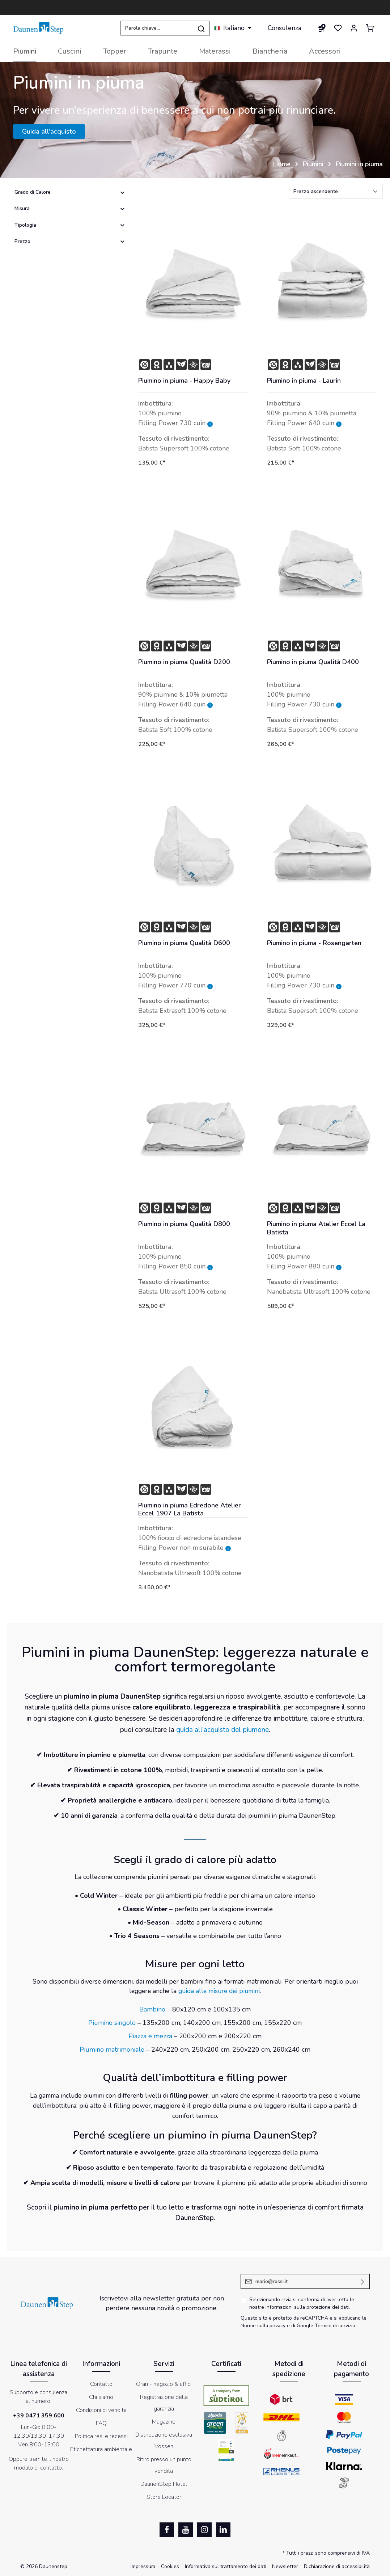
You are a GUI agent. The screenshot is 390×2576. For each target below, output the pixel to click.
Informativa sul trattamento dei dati (225, 2566)
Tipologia (69, 225)
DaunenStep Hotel (163, 2484)
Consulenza (284, 28)
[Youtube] (185, 2529)
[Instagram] (204, 2529)
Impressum (143, 2566)
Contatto (101, 2384)
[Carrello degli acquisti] (370, 28)
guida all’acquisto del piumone (222, 1729)
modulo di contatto (38, 2468)
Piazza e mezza (150, 2036)
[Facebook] (167, 2529)
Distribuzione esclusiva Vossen (163, 2440)
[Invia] (363, 2281)
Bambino (152, 2009)
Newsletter (285, 2566)
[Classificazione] (336, 191)
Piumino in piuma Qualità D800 (184, 1224)
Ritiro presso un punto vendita (163, 2465)
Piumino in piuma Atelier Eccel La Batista (316, 1228)
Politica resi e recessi (101, 2436)
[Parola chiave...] (156, 28)
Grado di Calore (69, 192)
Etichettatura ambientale (101, 2449)
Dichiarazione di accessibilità (337, 2566)
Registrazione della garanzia (164, 2403)
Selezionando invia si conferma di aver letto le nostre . (301, 2303)
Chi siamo (101, 2397)
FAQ (101, 2423)
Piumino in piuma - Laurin (304, 381)
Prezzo (69, 241)
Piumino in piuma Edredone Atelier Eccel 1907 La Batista (189, 1509)
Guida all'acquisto (49, 131)
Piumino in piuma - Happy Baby (184, 381)
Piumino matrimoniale (112, 2049)
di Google (303, 2325)
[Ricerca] (201, 28)
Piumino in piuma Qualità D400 (313, 662)
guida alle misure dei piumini (219, 1990)
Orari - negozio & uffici (163, 2384)
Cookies (170, 2566)
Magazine (163, 2422)
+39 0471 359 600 (38, 2416)
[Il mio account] (354, 28)
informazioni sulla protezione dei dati (307, 2307)
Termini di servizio (335, 2325)
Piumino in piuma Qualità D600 (184, 943)
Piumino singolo (112, 2022)
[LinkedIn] (223, 2529)
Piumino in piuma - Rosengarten (314, 943)
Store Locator (164, 2497)
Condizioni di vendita (101, 2410)
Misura (69, 208)
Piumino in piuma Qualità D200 (184, 662)
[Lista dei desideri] (338, 28)
